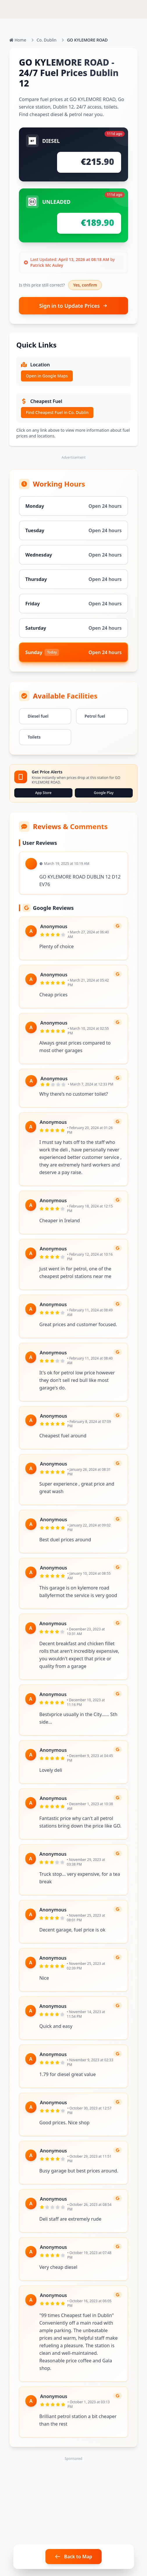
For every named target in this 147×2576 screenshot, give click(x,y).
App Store (43, 792)
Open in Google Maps (47, 376)
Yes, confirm (85, 285)
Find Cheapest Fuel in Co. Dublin (57, 412)
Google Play (104, 792)
